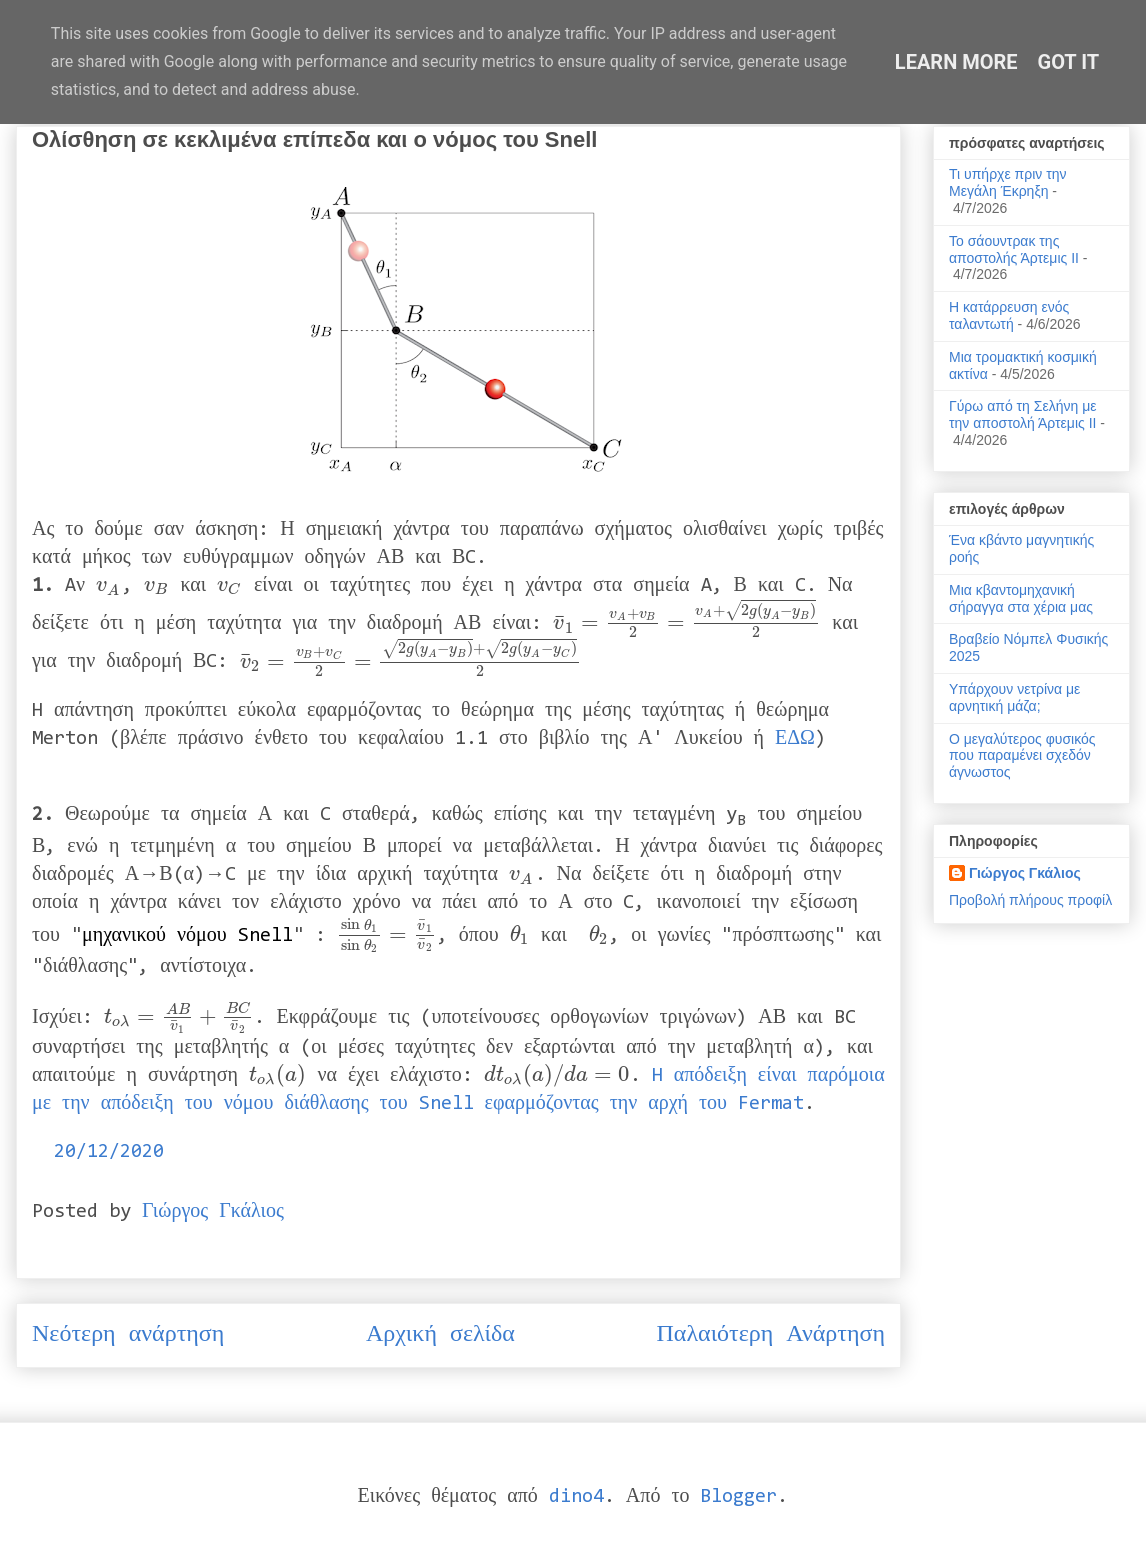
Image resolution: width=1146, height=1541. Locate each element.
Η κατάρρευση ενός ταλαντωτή (1009, 315)
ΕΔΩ (795, 739)
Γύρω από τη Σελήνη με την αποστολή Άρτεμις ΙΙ (1022, 414)
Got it (1069, 62)
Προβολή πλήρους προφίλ (1030, 900)
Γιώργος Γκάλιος (1025, 873)
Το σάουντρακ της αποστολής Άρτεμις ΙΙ (1014, 249)
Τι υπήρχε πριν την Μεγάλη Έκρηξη (1008, 182)
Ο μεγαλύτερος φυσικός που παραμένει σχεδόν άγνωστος (1022, 756)
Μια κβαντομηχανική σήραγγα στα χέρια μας (1021, 598)
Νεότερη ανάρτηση (128, 1335)
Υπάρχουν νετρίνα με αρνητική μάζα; (1014, 697)
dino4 (576, 1497)
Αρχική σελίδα (440, 1335)
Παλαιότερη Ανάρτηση (771, 1335)
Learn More (956, 62)
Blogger (738, 1497)
